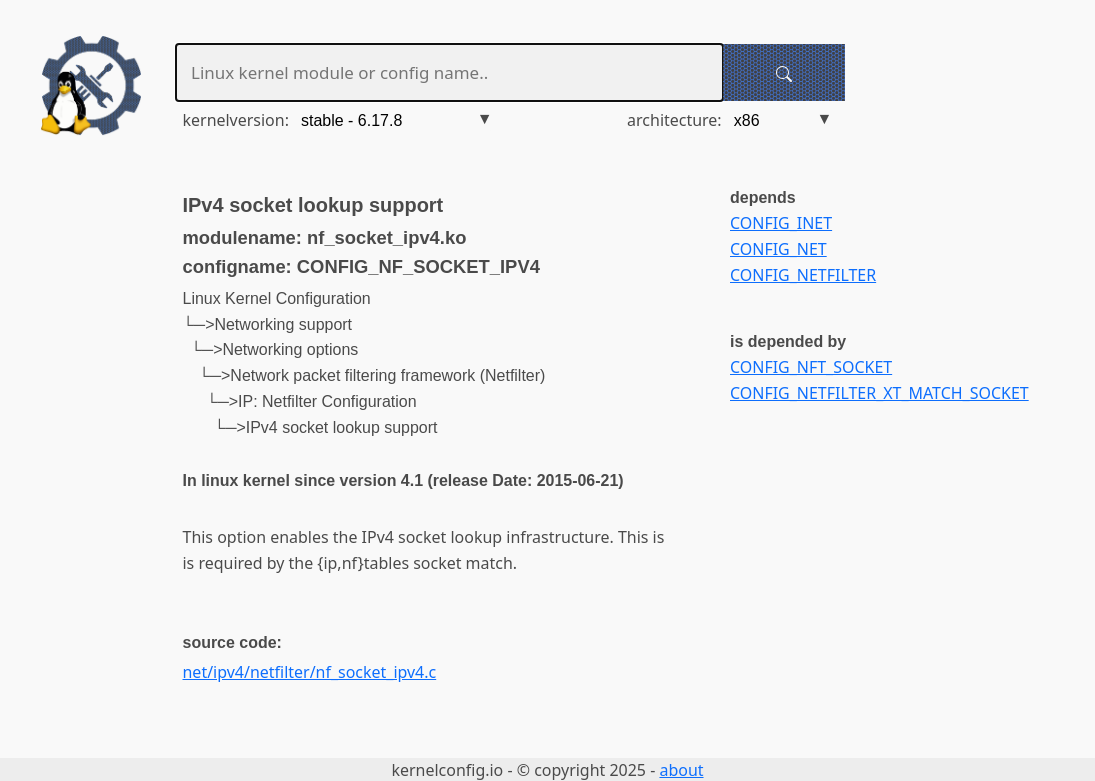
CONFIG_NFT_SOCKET (811, 367)
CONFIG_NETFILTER (803, 275)
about (681, 770)
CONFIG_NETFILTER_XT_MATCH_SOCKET (879, 393)
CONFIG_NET (778, 249)
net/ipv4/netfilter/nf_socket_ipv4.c (310, 672)
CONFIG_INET (781, 223)
